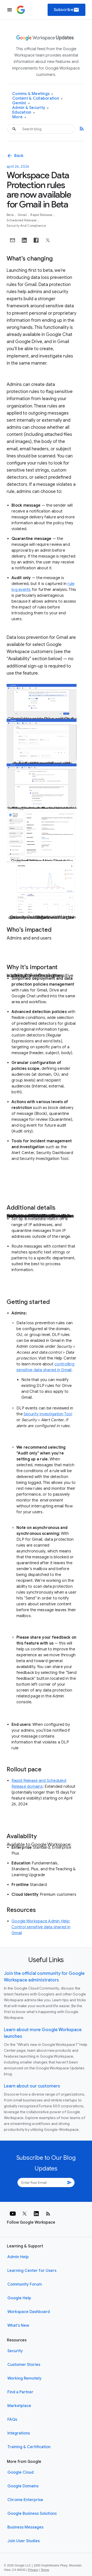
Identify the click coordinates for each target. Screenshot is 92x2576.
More (19, 117)
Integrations (18, 2433)
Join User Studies (23, 2541)
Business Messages (25, 2527)
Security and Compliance (26, 226)
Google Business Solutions (32, 2513)
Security (15, 2351)
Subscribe (66, 10)
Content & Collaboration (37, 98)
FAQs (12, 2419)
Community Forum (24, 2284)
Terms (45, 2570)
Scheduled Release (22, 220)
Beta (10, 215)
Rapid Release (41, 215)
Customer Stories (23, 2364)
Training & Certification (29, 2447)
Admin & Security (30, 108)
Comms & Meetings (32, 94)
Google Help (19, 2298)
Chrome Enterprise (25, 2499)
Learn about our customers (32, 2086)
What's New (18, 2325)
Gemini (21, 103)
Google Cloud (20, 2472)
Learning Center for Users (31, 2270)
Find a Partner (20, 2392)
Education (23, 112)
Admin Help (18, 2256)
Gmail (23, 215)
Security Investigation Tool (48, 1414)
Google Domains (23, 2486)
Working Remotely (24, 2378)
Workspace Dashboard (28, 2311)
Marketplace (19, 2405)
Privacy (33, 2570)
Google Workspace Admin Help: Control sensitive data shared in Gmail (41, 1927)
